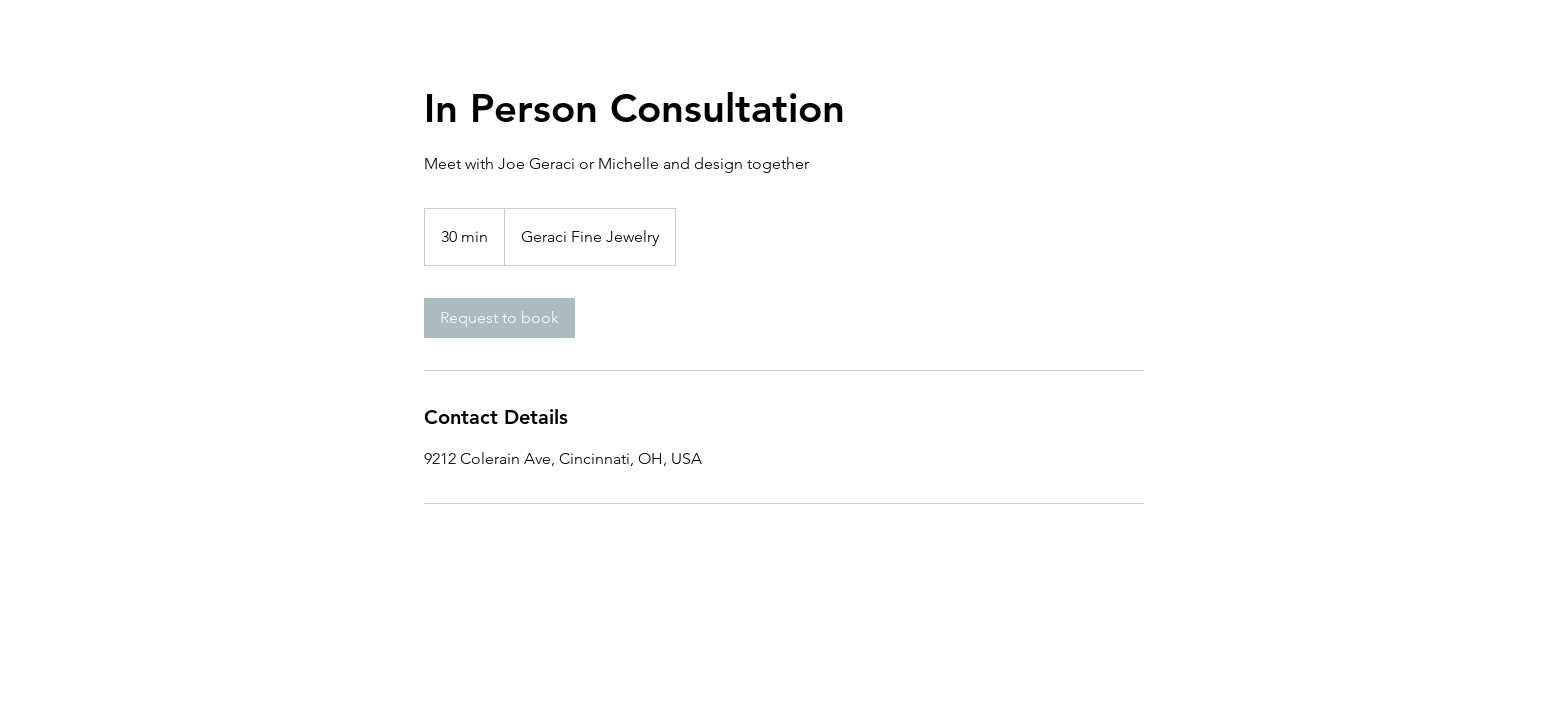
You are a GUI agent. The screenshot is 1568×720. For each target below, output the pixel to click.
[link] (499, 318)
